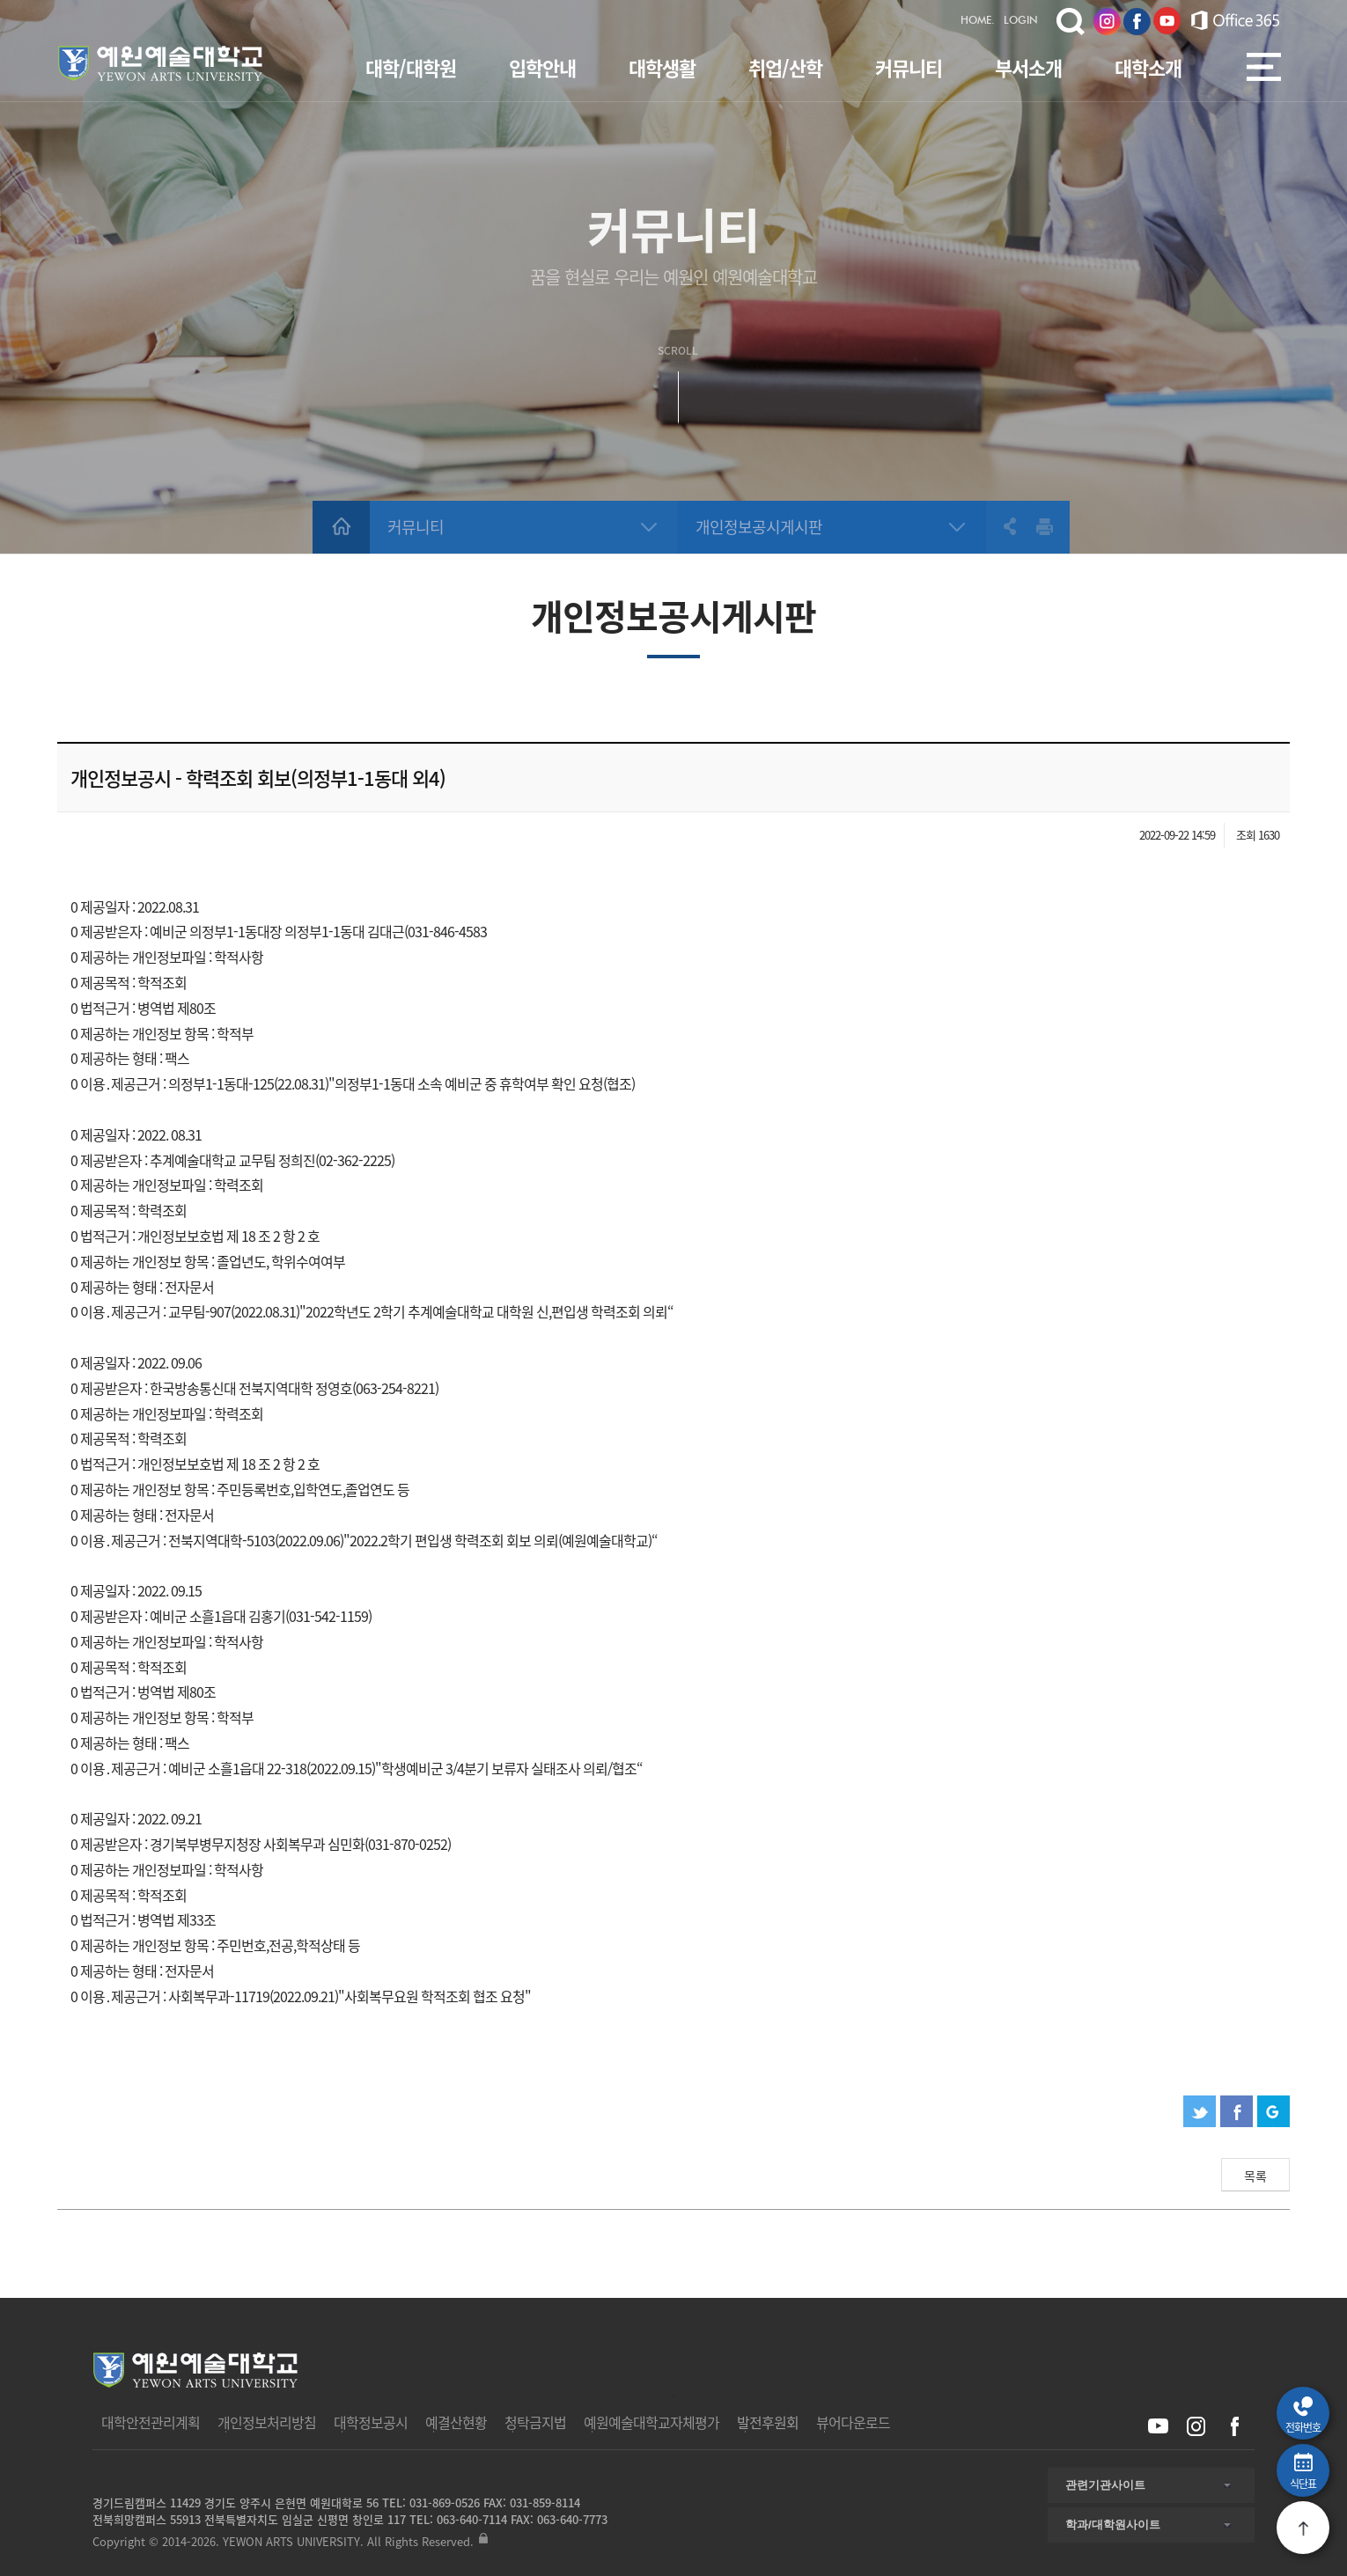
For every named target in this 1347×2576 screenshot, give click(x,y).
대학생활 (662, 67)
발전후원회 (768, 2422)
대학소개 (1148, 67)
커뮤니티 (908, 67)
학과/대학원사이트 (1112, 2524)
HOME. (978, 21)
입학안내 (542, 67)
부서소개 (1028, 67)
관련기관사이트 (1105, 2485)
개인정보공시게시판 (759, 527)
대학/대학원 (410, 67)
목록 (1255, 2175)
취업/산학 (785, 67)
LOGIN (1021, 21)
